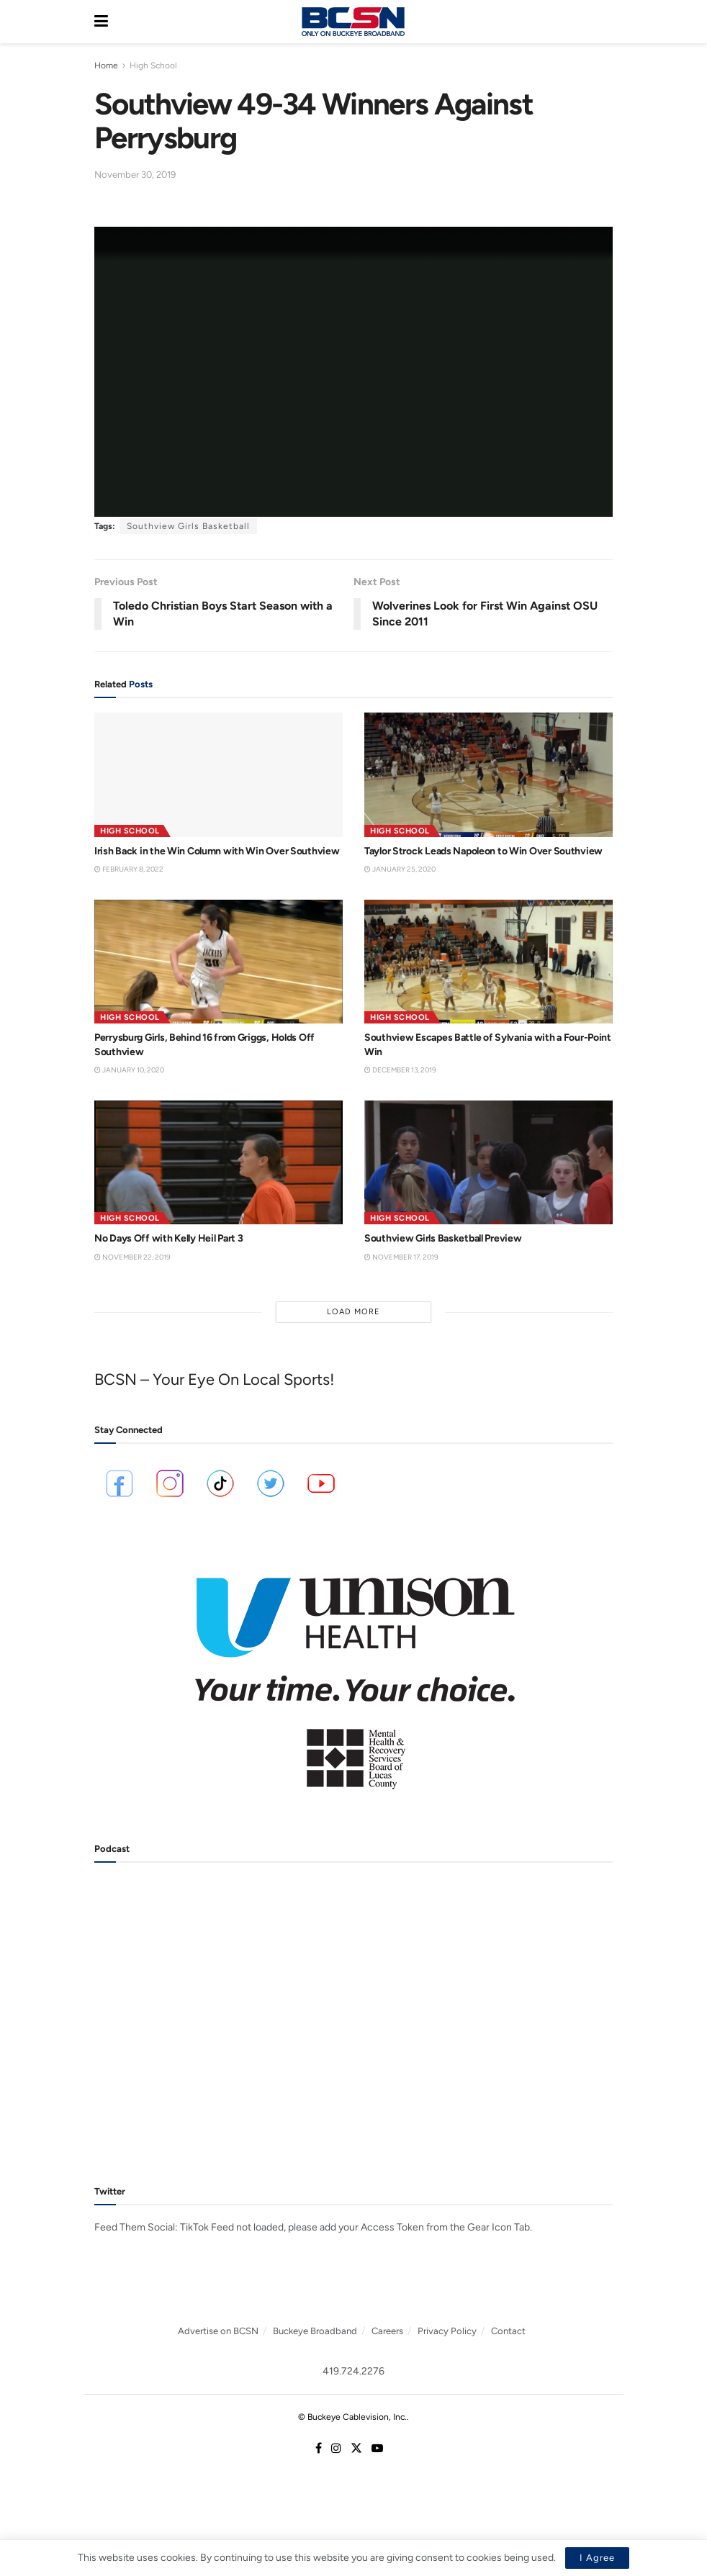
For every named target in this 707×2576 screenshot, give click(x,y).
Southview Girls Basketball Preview (442, 1238)
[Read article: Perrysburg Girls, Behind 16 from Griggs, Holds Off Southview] (218, 962)
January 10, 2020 (129, 1070)
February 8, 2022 (128, 869)
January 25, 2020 (400, 869)
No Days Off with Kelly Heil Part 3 (168, 1238)
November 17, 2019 (401, 1257)
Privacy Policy (447, 2331)
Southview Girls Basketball (188, 526)
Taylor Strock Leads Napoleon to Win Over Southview (483, 851)
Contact (508, 2331)
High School (153, 65)
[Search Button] (605, 21)
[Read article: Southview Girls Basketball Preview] (488, 1163)
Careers (387, 2331)
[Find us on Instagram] (336, 2448)
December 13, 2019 (400, 1070)
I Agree (597, 2557)
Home (106, 65)
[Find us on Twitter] (356, 2448)
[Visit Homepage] (353, 21)
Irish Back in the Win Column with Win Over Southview (216, 851)
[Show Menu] (101, 21)
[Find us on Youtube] (377, 2448)
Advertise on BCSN (218, 2331)
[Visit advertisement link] (353, 1673)
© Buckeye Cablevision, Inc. (352, 2417)
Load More (353, 1311)
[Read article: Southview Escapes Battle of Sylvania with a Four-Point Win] (488, 962)
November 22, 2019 (132, 1257)
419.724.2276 (353, 2371)
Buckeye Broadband (315, 2331)
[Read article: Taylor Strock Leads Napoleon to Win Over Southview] (488, 775)
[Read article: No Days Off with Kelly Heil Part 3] (218, 1163)
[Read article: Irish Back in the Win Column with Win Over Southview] (218, 775)
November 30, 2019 (135, 174)
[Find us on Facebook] (318, 2448)
